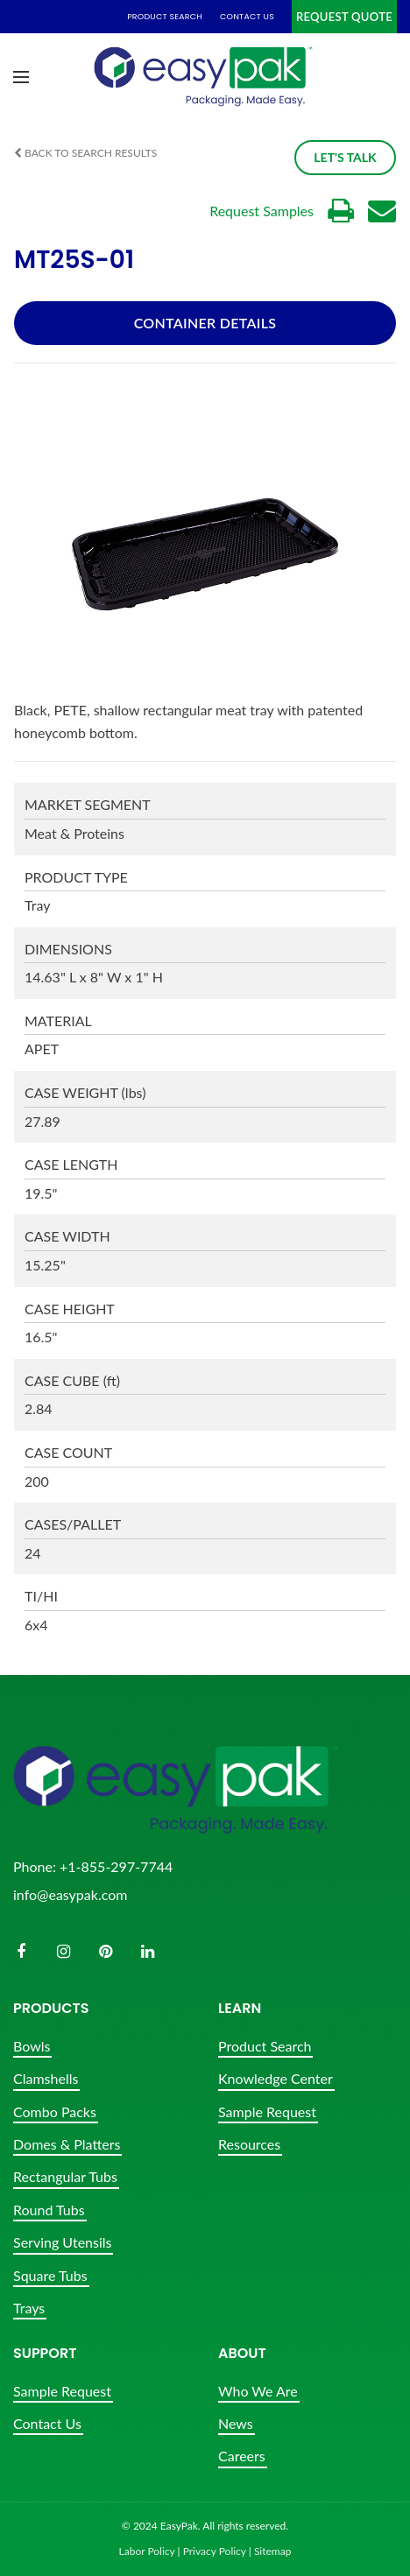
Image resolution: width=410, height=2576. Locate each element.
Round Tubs (49, 2209)
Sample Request (267, 2111)
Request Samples (261, 210)
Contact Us (47, 2423)
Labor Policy (147, 2551)
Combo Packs (54, 2111)
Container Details (205, 322)
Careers (241, 2455)
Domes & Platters (66, 2144)
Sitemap (273, 2551)
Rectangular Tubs (65, 2176)
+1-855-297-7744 (116, 1866)
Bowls (31, 2046)
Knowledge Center (275, 2078)
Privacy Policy (214, 2551)
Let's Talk (339, 157)
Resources (249, 2144)
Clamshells (45, 2078)
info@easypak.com (70, 1894)
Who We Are (258, 2390)
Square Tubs (50, 2275)
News (235, 2423)
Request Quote (344, 17)
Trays (29, 2307)
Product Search (264, 2046)
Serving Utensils (62, 2242)
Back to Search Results (85, 152)
